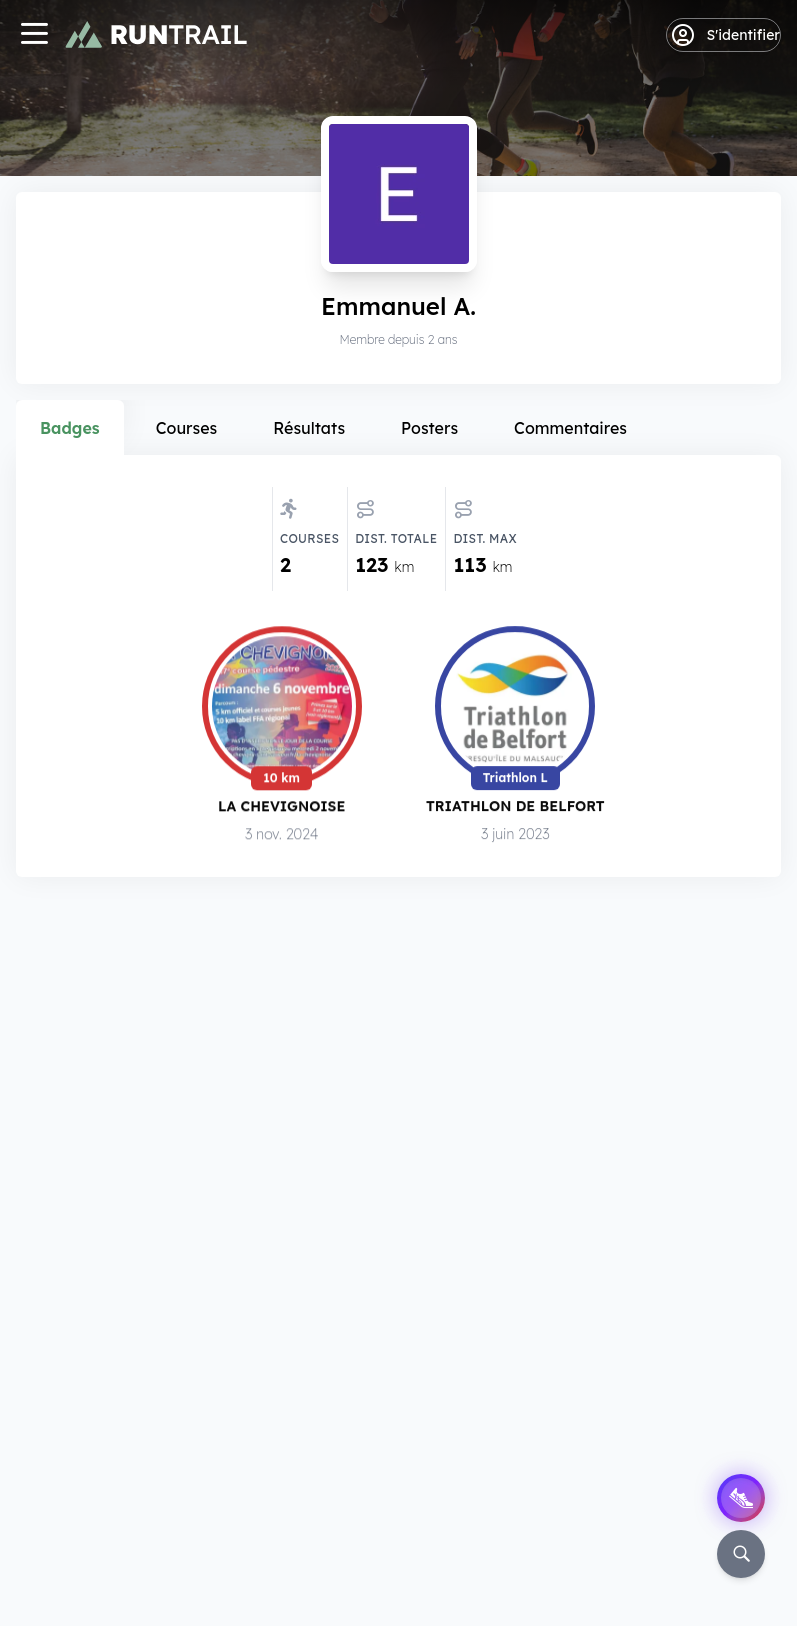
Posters (429, 428)
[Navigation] (34, 35)
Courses (187, 428)
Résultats (309, 428)
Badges (70, 428)
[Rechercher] (741, 1554)
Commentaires (570, 428)
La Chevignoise (281, 807)
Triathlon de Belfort (515, 807)
